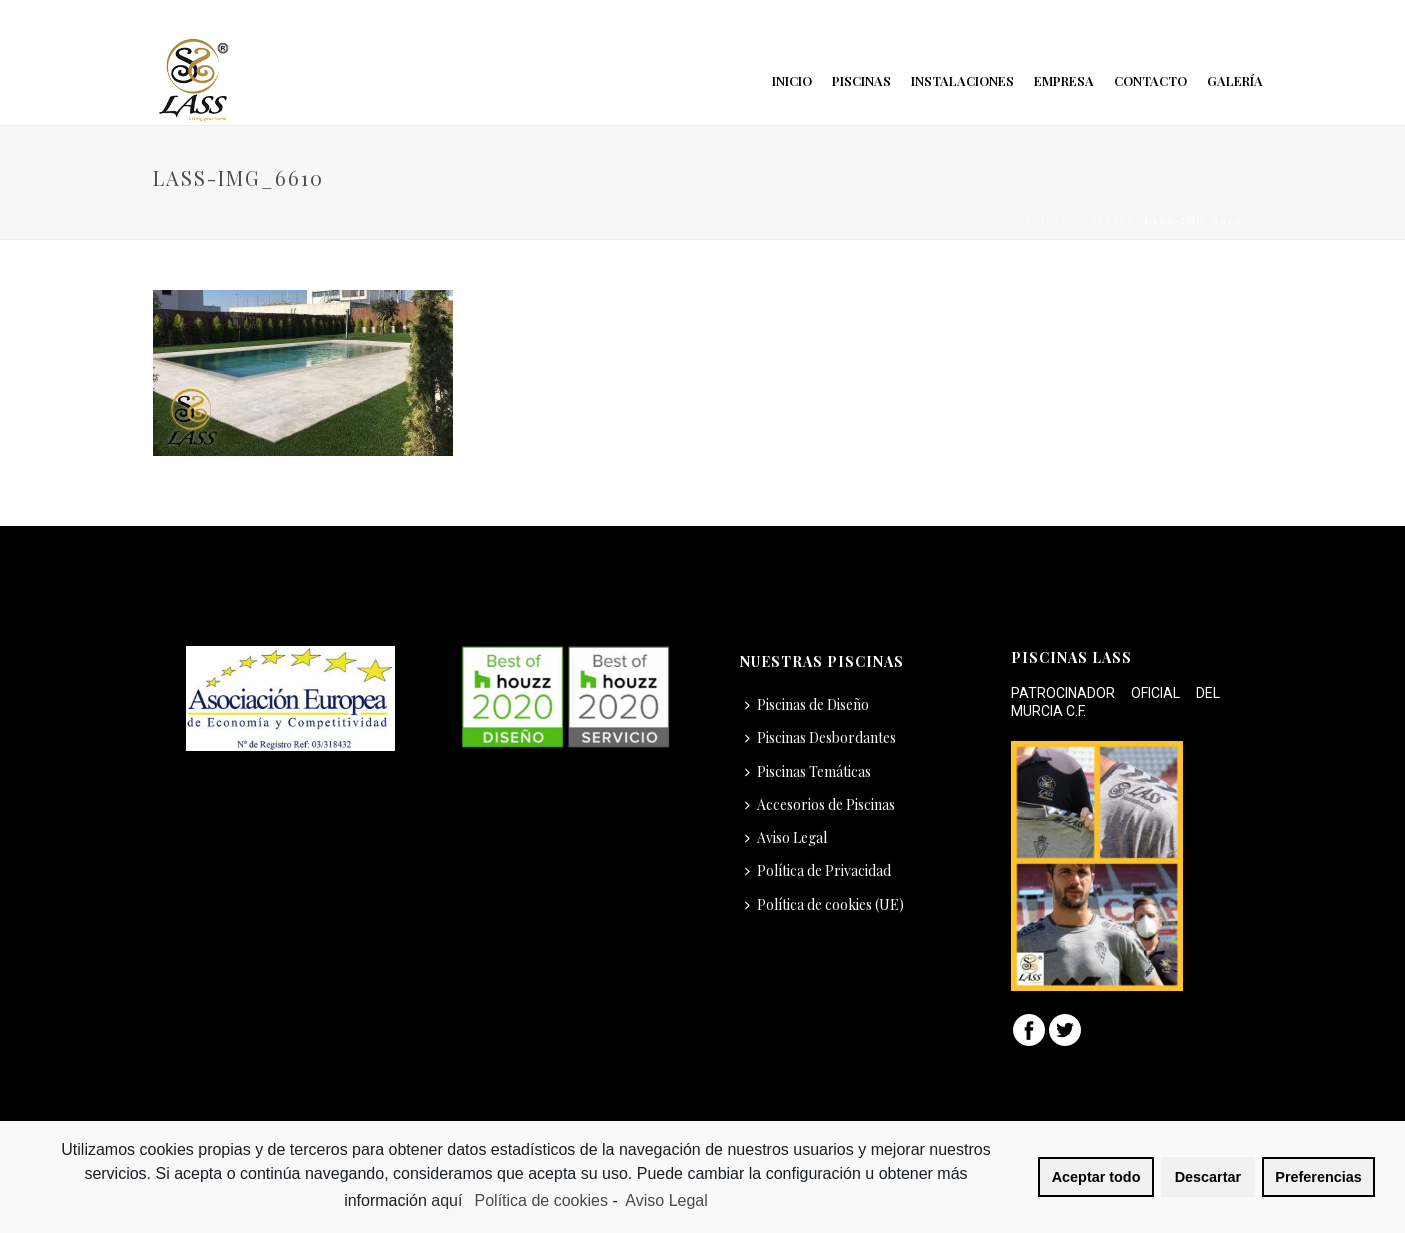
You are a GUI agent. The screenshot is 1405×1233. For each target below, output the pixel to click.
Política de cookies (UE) (824, 904)
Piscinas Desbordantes (820, 737)
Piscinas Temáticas (808, 771)
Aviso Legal (786, 837)
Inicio (792, 80)
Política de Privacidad (818, 870)
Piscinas (861, 80)
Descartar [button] (1208, 1177)
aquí (449, 1200)
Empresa (1064, 80)
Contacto (1150, 80)
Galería (1235, 80)
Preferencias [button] (1318, 1177)
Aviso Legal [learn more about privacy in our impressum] (666, 1200)
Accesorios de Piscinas (820, 804)
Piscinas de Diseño (807, 704)
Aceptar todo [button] (1096, 1177)
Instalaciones (962, 80)
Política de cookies (541, 1200)
